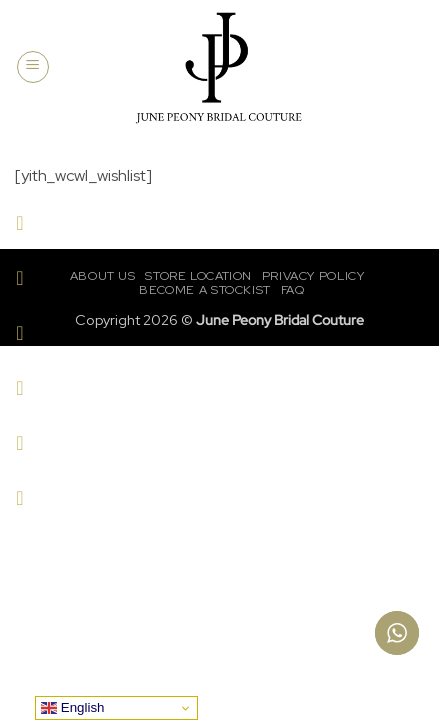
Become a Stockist (204, 290)
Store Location (198, 276)
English (72, 708)
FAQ (293, 290)
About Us (103, 276)
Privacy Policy (313, 276)
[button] (33, 67)
